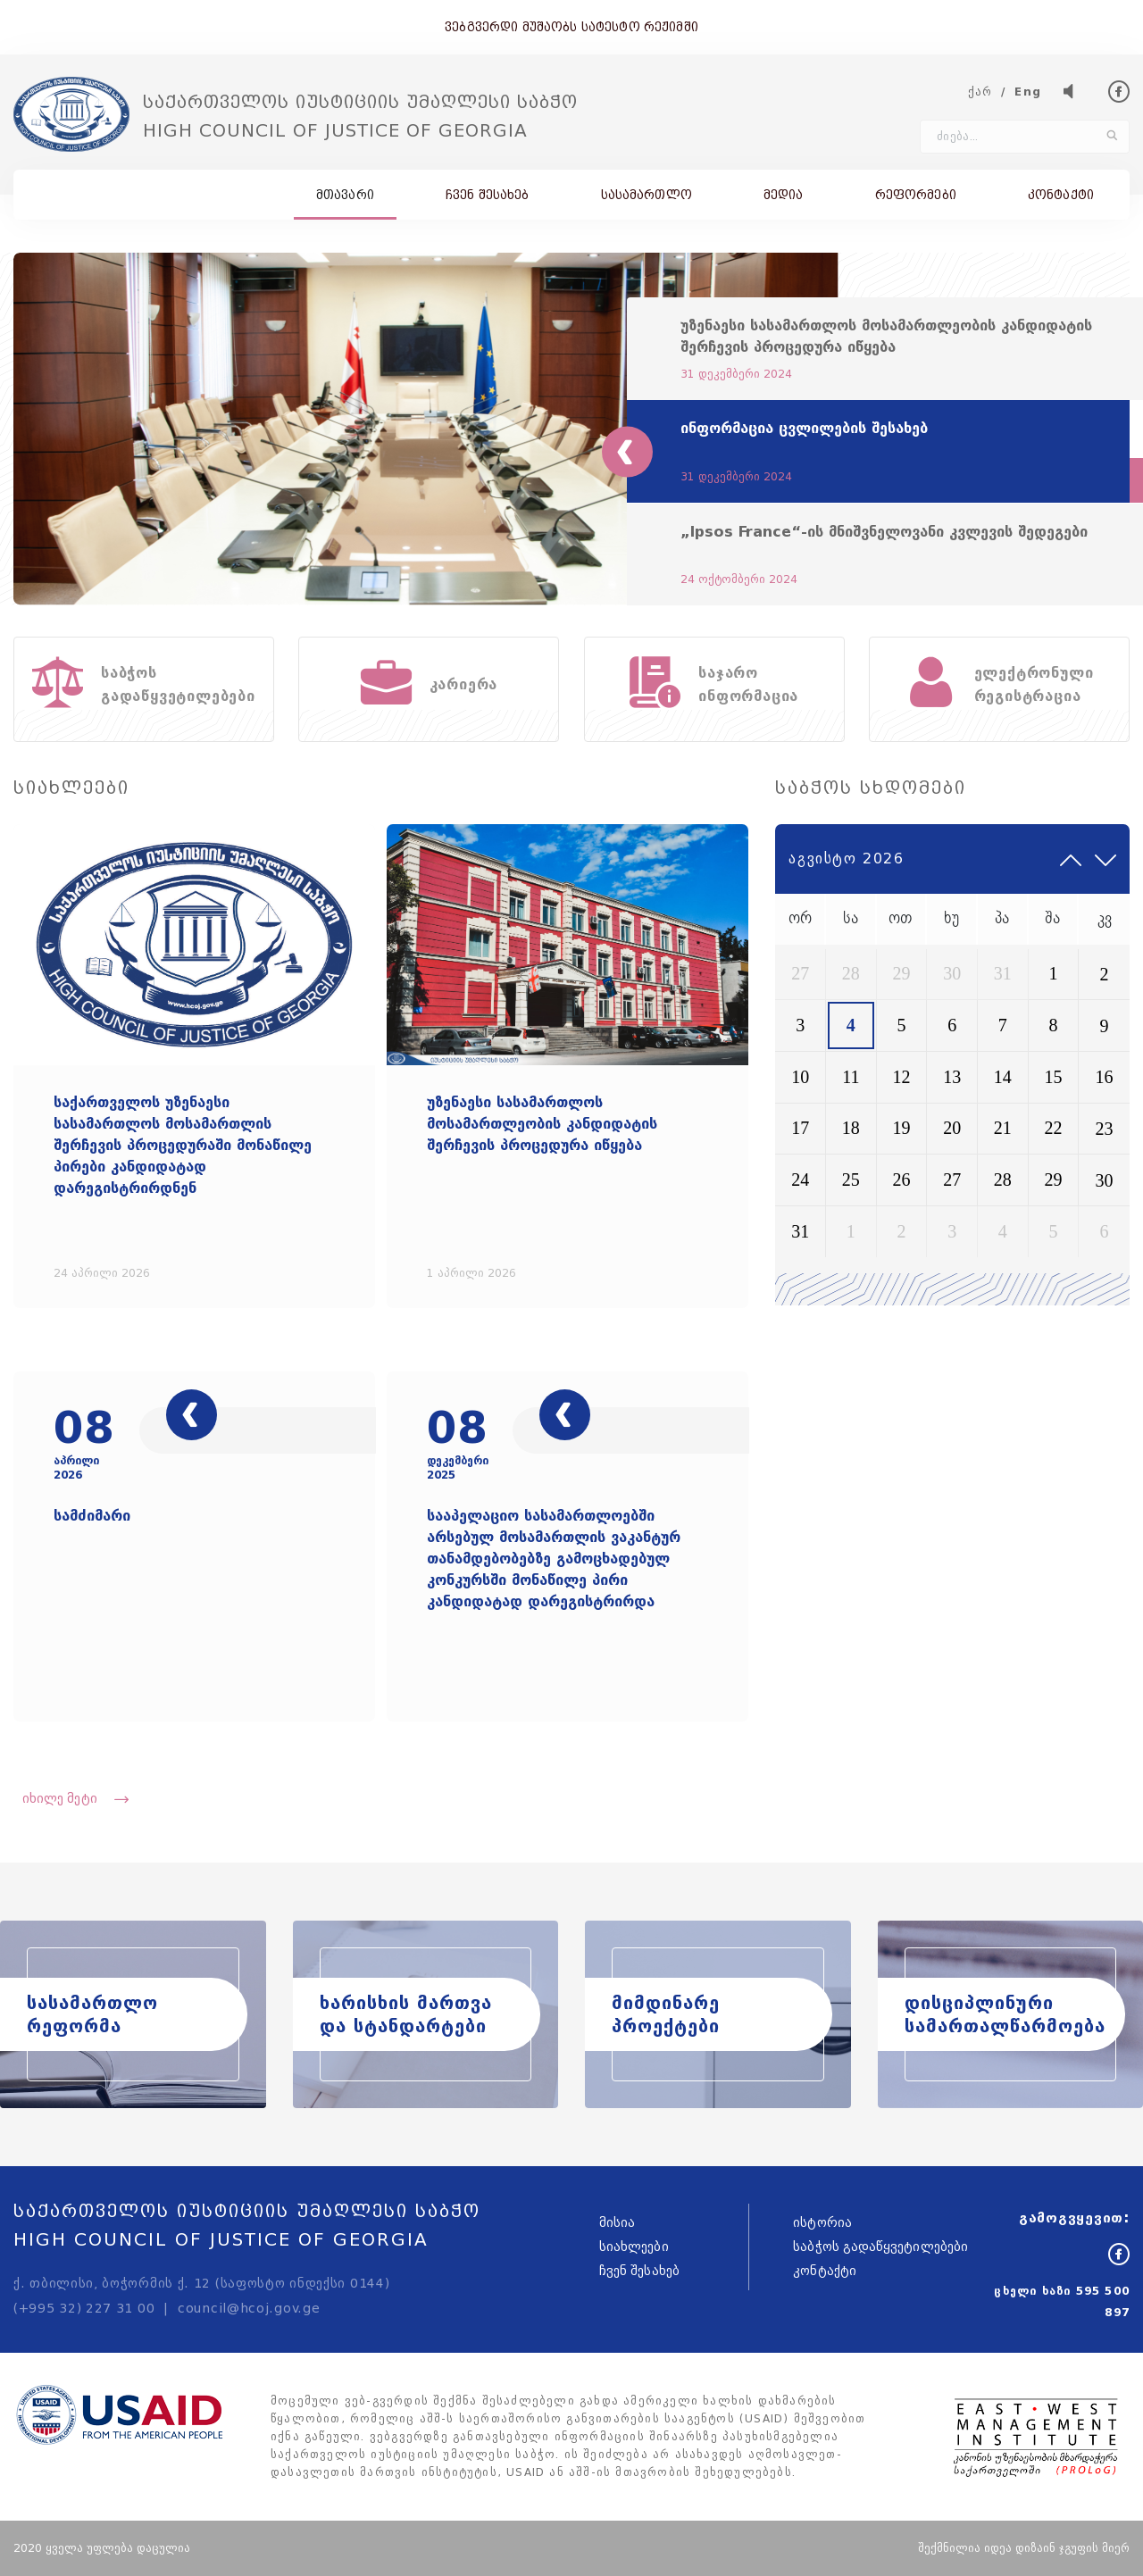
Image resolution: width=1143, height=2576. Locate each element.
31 (1003, 973)
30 (952, 973)
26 (901, 1179)
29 (901, 973)
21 (1003, 1128)
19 (901, 1128)
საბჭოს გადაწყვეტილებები (880, 2247)
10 (800, 1077)
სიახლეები (634, 2247)
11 (850, 1077)
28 (851, 973)
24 (800, 1179)
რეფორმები (915, 195)
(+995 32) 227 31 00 (83, 2308)
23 (1105, 1128)
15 (1053, 1077)
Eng (1027, 91)
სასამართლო (646, 195)
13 (952, 1077)
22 (1053, 1128)
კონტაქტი (1061, 195)
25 (851, 1179)
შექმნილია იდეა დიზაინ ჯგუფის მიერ (1024, 2548)
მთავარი (345, 195)
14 (1003, 1077)
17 (800, 1128)
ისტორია (822, 2222)
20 (952, 1128)
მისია (617, 2222)
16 (1105, 1077)
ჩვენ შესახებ (488, 195)
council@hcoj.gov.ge (249, 2308)
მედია (783, 195)
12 (901, 1077)
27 (800, 973)
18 (851, 1128)
